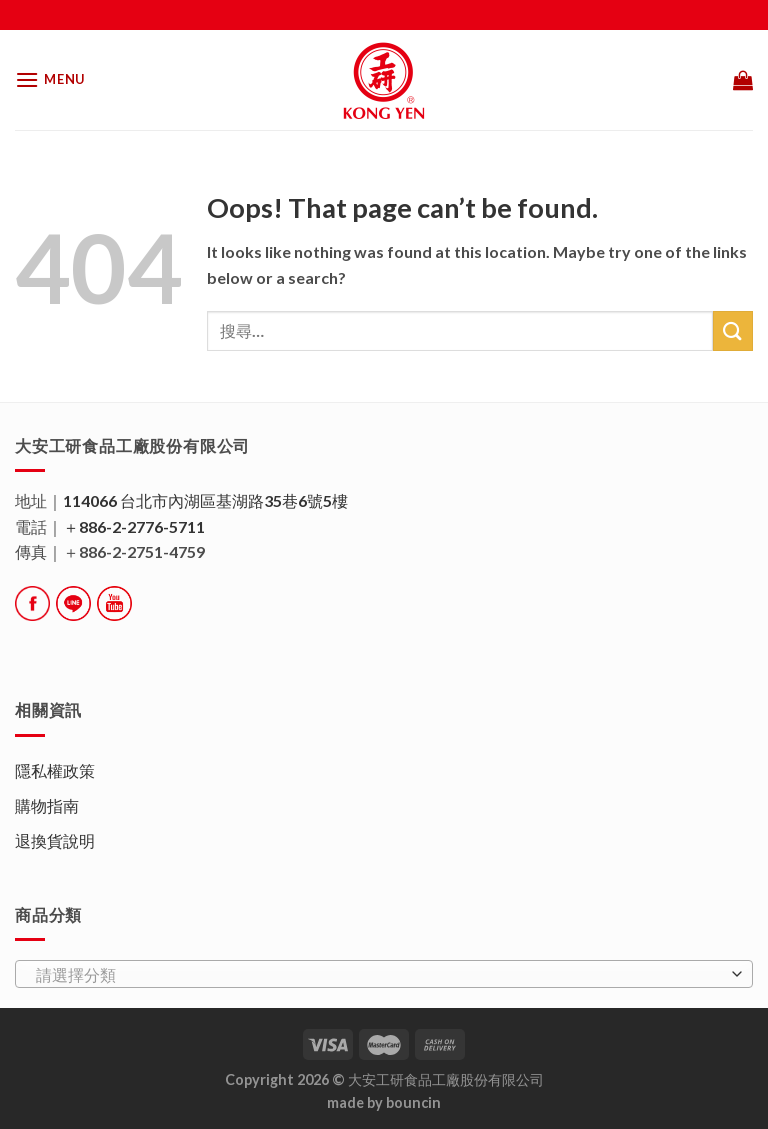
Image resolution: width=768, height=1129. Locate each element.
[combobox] (384, 974)
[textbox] (379, 975)
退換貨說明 (55, 840)
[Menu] (50, 79)
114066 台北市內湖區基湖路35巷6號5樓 (205, 500)
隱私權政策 (55, 770)
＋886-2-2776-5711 (134, 526)
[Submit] (733, 330)
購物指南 (47, 805)
